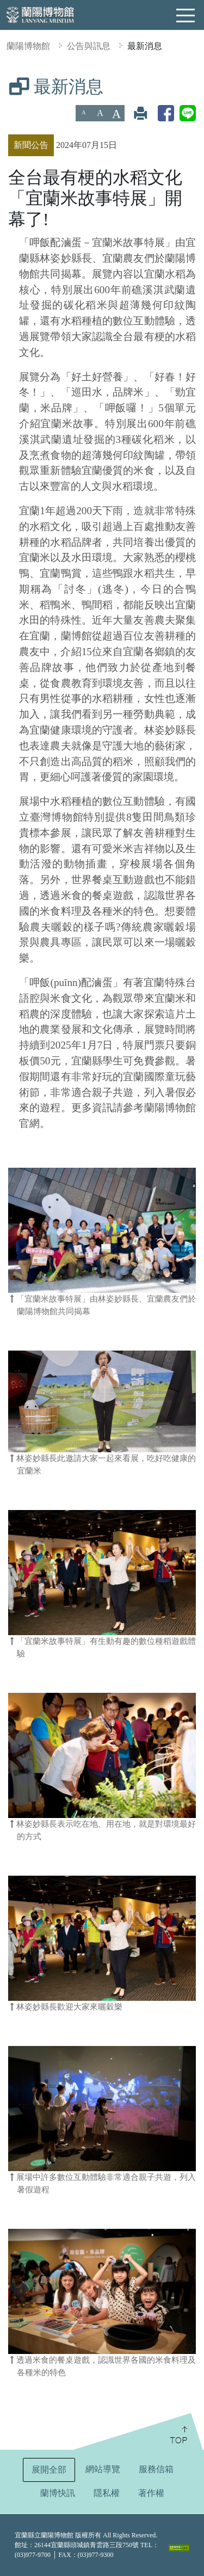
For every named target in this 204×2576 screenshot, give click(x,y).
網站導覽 (102, 2469)
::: (4, 83)
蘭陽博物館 (28, 46)
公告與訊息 (88, 46)
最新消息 (144, 46)
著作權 (151, 2493)
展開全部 (49, 2469)
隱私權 (107, 2493)
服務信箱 (156, 2469)
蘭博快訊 (57, 2493)
